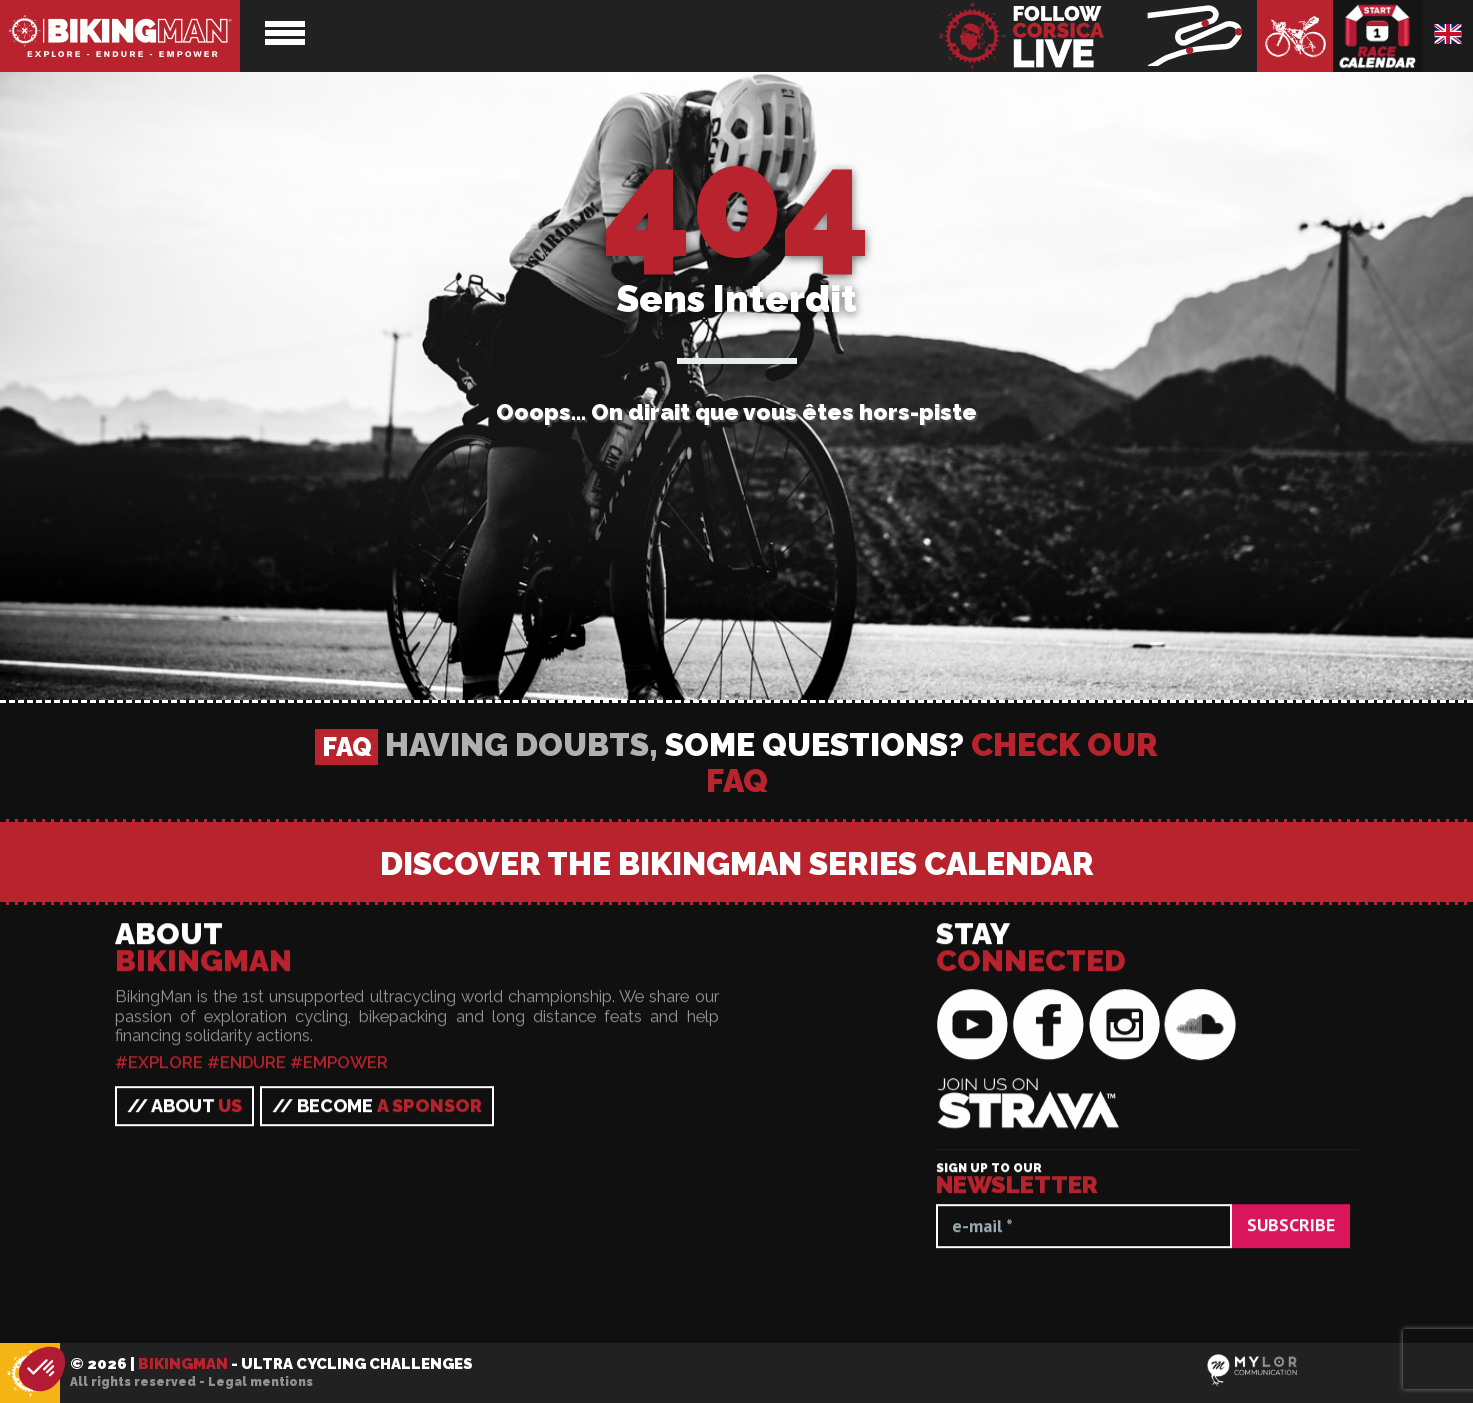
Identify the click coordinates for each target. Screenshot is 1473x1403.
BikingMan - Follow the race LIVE (1097, 36)
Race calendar (1378, 36)
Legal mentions (260, 1382)
